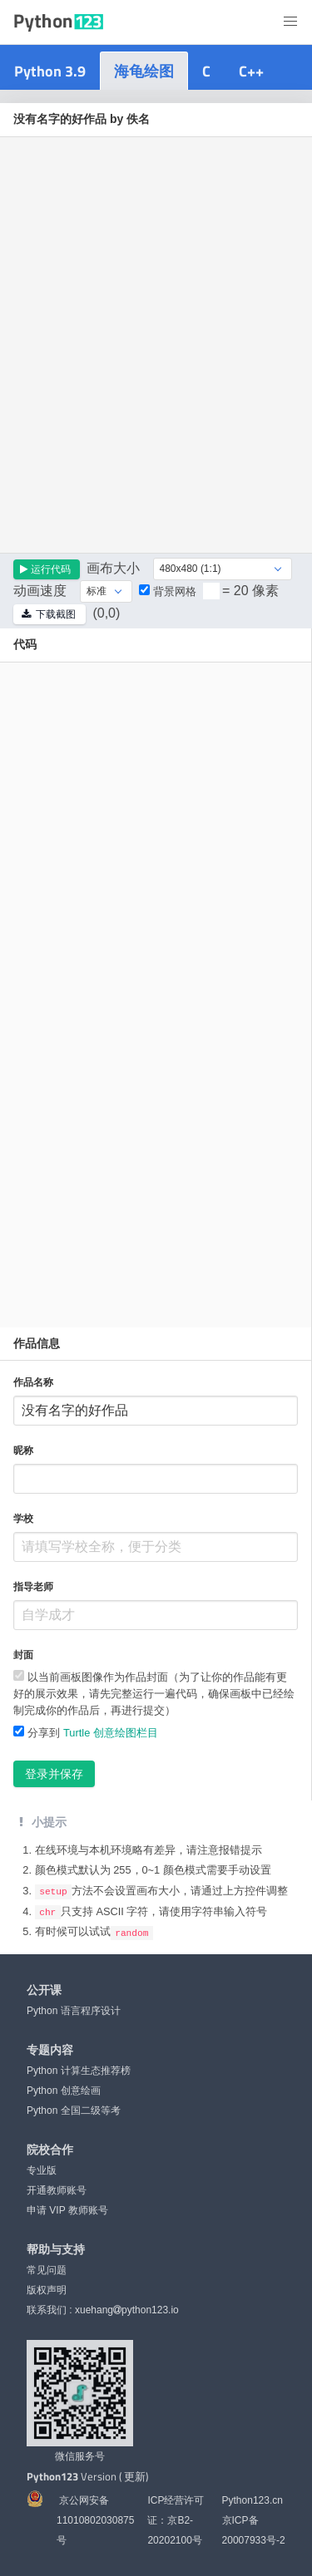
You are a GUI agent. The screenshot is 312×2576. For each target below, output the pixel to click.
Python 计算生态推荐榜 (79, 2070)
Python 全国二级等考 (74, 2109)
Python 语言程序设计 (74, 2010)
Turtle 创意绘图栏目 (110, 1732)
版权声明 (47, 2289)
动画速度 (40, 591)
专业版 (42, 2169)
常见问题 (47, 2269)
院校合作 (50, 2148)
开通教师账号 (57, 2189)
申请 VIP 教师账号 (67, 2209)
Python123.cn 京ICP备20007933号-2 (253, 2519)
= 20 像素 (250, 591)
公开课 (44, 1989)
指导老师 (33, 1587)
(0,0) (106, 613)
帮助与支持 (56, 2248)
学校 (23, 1518)
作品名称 (33, 1382)
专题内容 (50, 2049)
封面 (23, 1655)
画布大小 (113, 568)
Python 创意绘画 (64, 2090)
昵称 (23, 1450)
